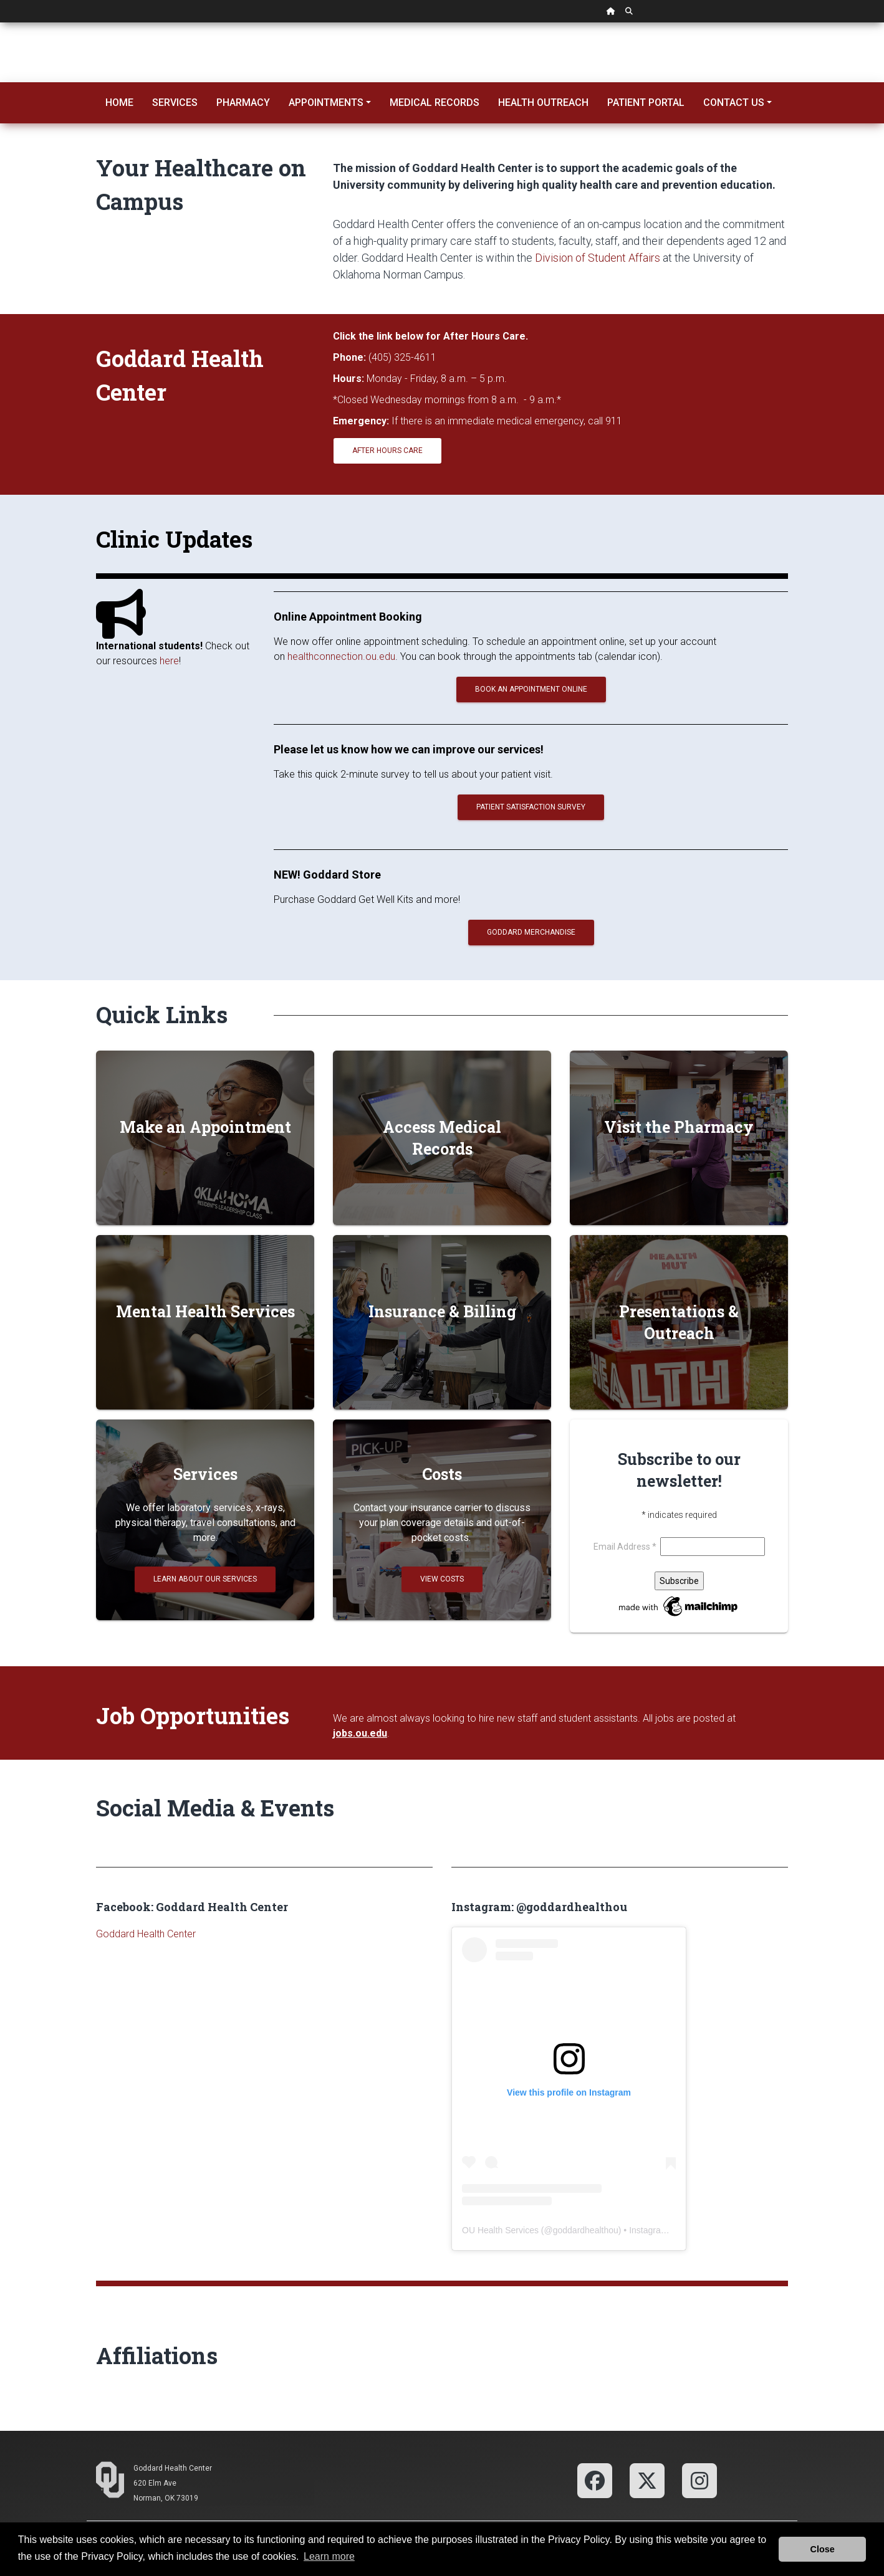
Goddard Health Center (146, 1934)
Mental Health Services (205, 1311)
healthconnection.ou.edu (341, 656)
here (169, 661)
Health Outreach (543, 102)
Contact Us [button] (733, 102)
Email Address (626, 1547)
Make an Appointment (205, 1127)
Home (119, 102)
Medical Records (434, 102)
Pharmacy (243, 102)
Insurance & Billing (442, 1311)
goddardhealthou (585, 2230)
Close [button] (822, 2549)
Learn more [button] (329, 2556)
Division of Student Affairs (597, 257)
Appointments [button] (326, 102)
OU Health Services (500, 2230)
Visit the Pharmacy (679, 1127)
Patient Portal (646, 102)
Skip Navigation (0, 22)
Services (175, 102)
